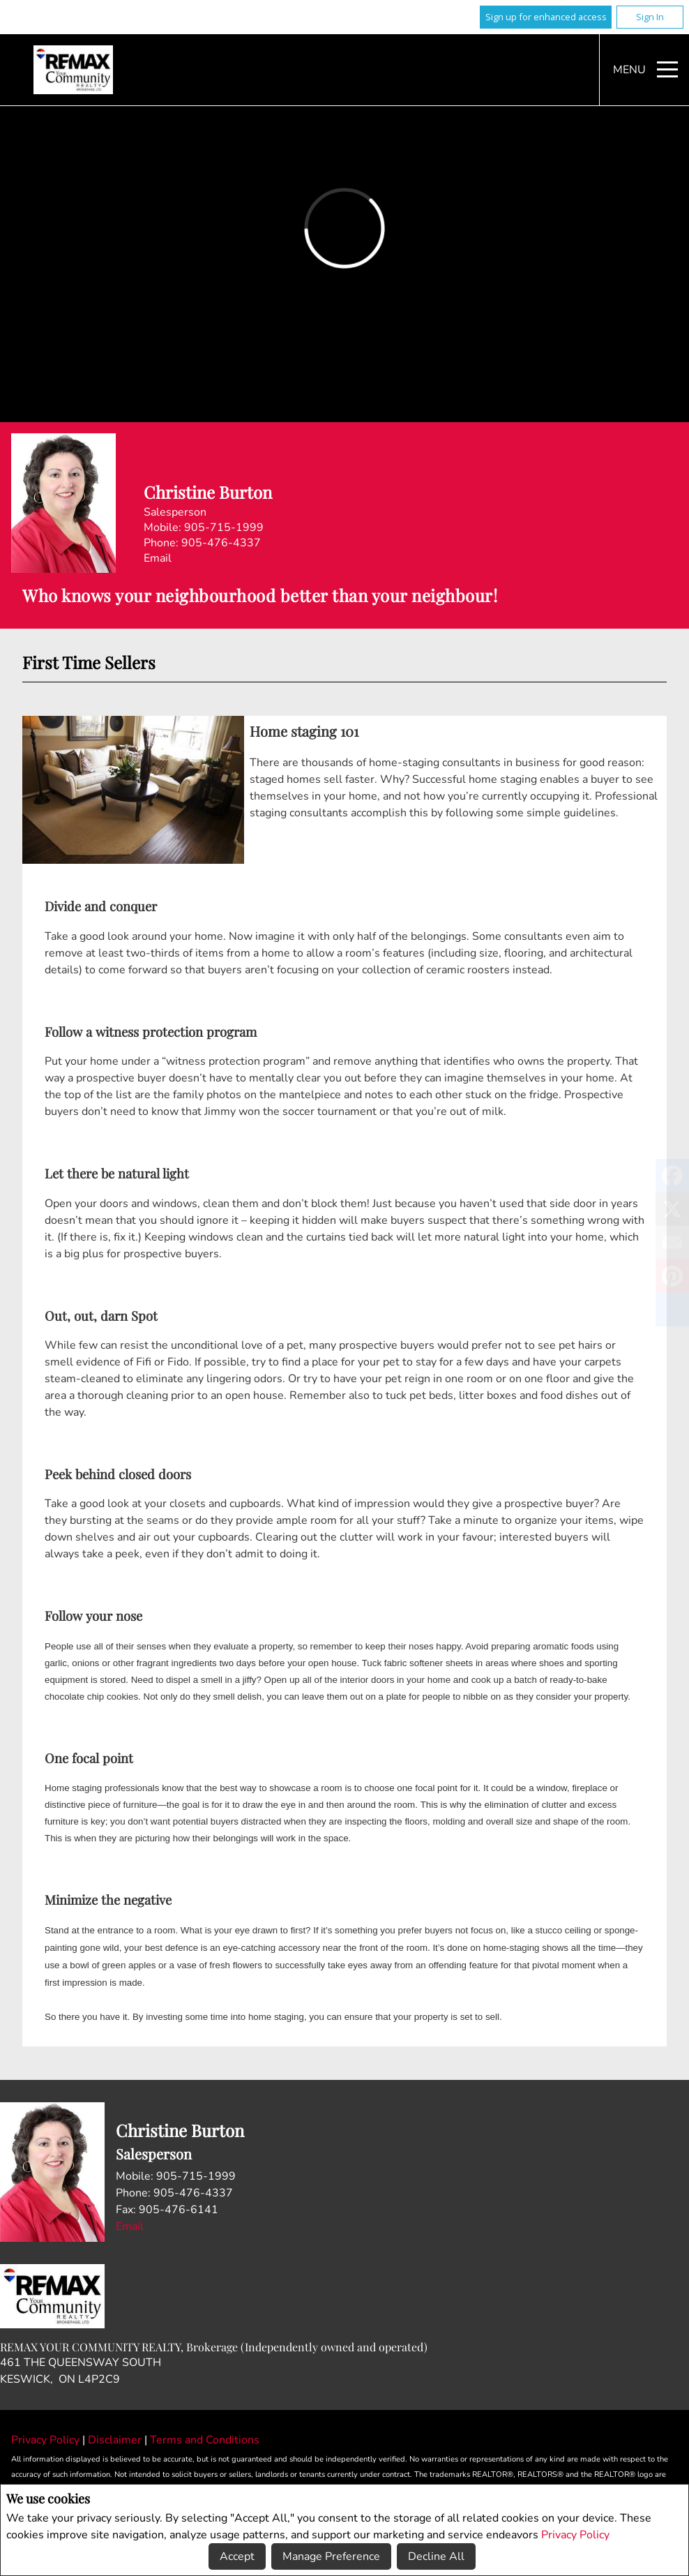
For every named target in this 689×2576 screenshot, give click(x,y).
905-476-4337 (221, 543)
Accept (237, 2556)
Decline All (436, 2556)
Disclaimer (116, 2440)
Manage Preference (331, 2556)
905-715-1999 (224, 527)
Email (158, 558)
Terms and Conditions (204, 2440)
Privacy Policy (575, 2535)
